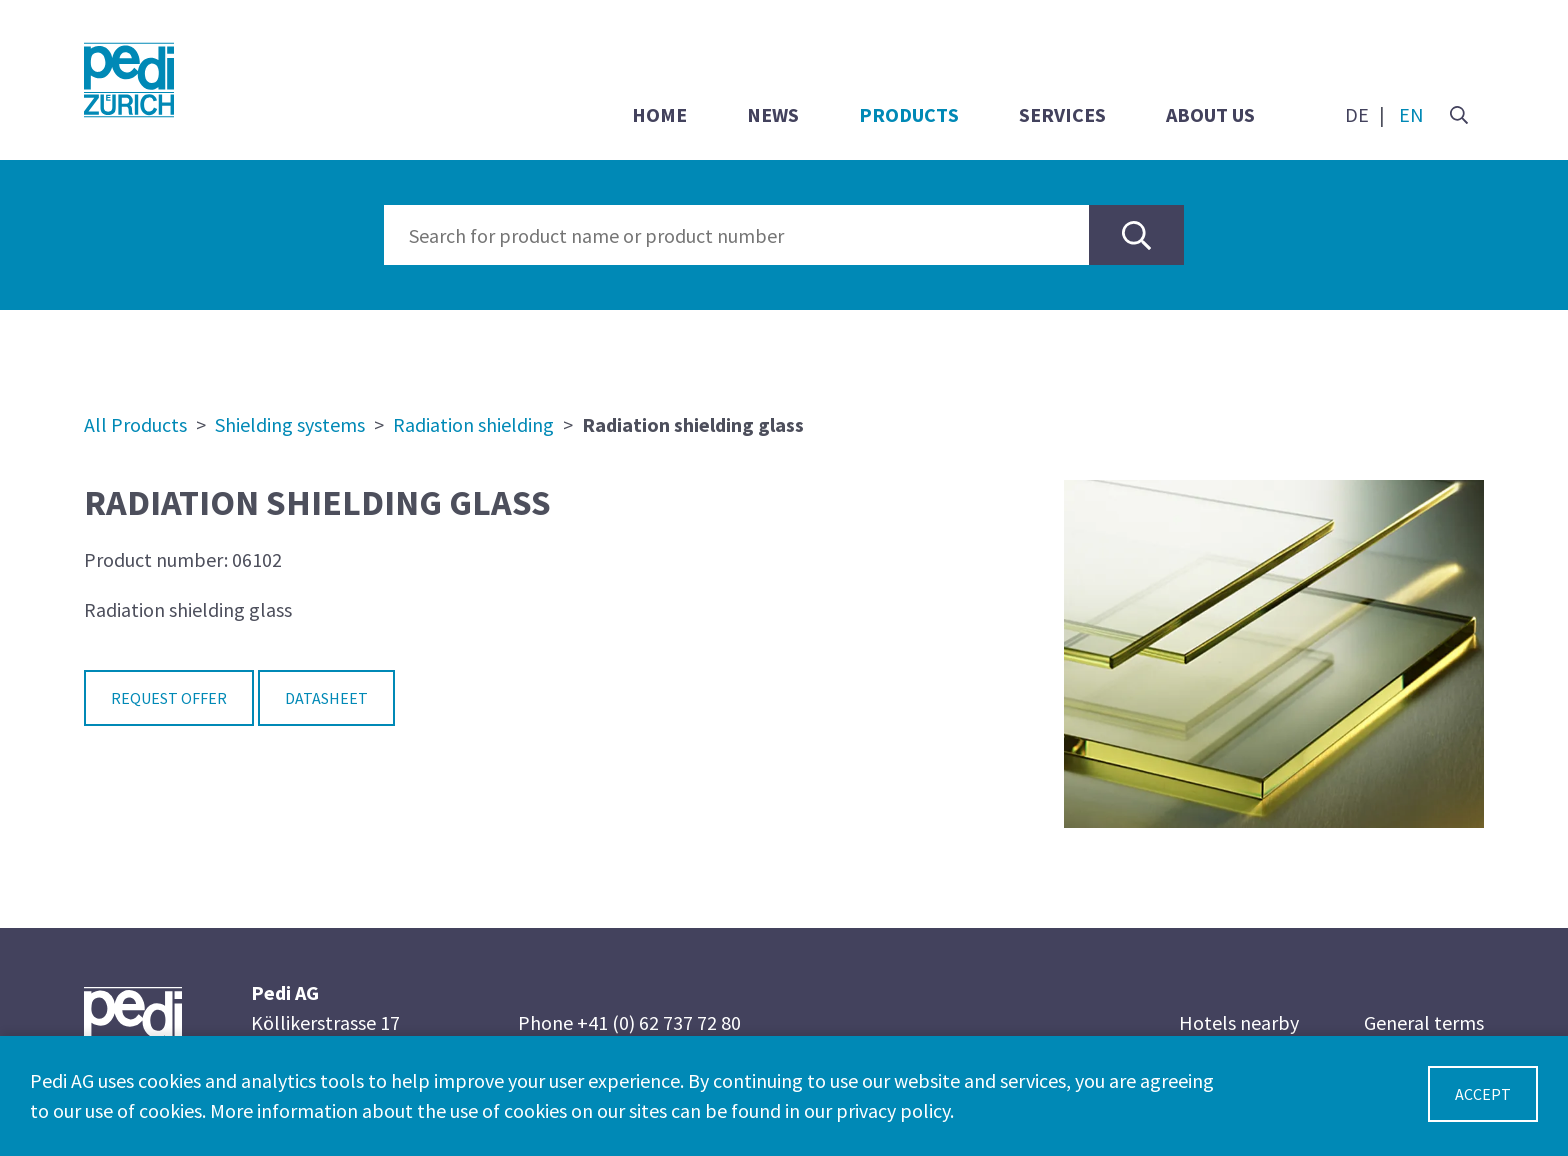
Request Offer (169, 698)
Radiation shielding (473, 424)
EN (1411, 114)
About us (1210, 114)
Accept (1483, 1094)
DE (1357, 114)
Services (1062, 114)
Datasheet (326, 698)
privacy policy (893, 1110)
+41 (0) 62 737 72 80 (659, 1022)
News (773, 114)
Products (909, 114)
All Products (135, 424)
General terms (1424, 1022)
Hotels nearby (1239, 1022)
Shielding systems (290, 424)
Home (659, 114)
